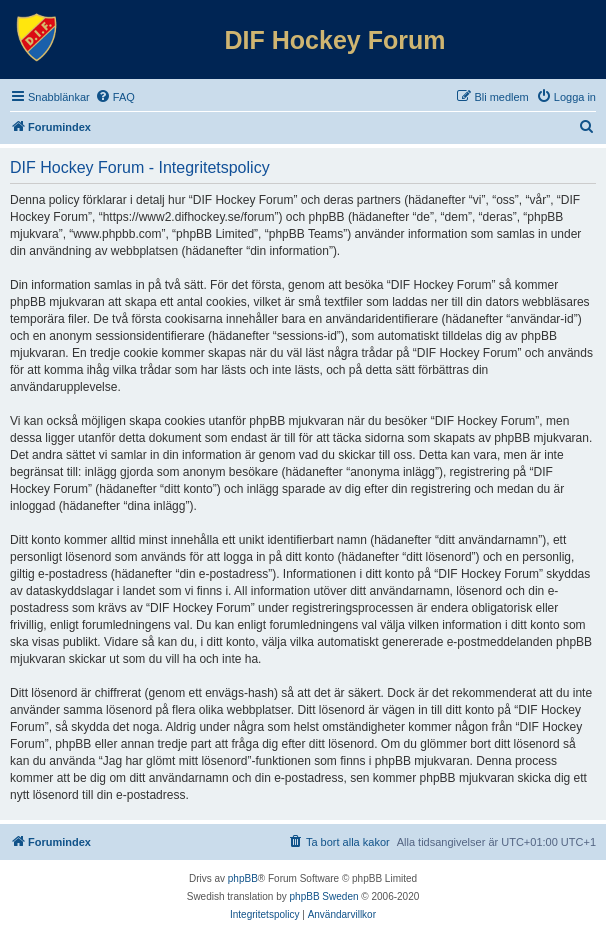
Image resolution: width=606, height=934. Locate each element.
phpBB (243, 878)
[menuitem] (115, 97)
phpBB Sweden (324, 896)
